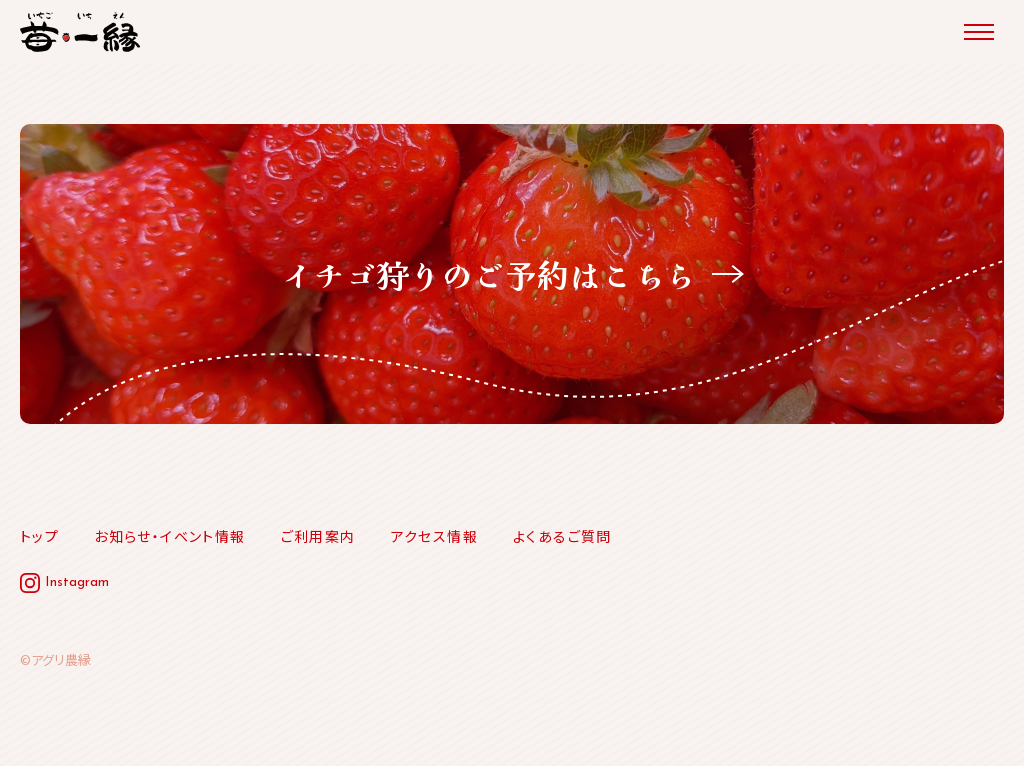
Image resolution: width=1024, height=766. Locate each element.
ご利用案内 (318, 536)
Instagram (77, 582)
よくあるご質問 (562, 536)
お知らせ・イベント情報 (169, 536)
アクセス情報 (434, 536)
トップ (39, 536)
